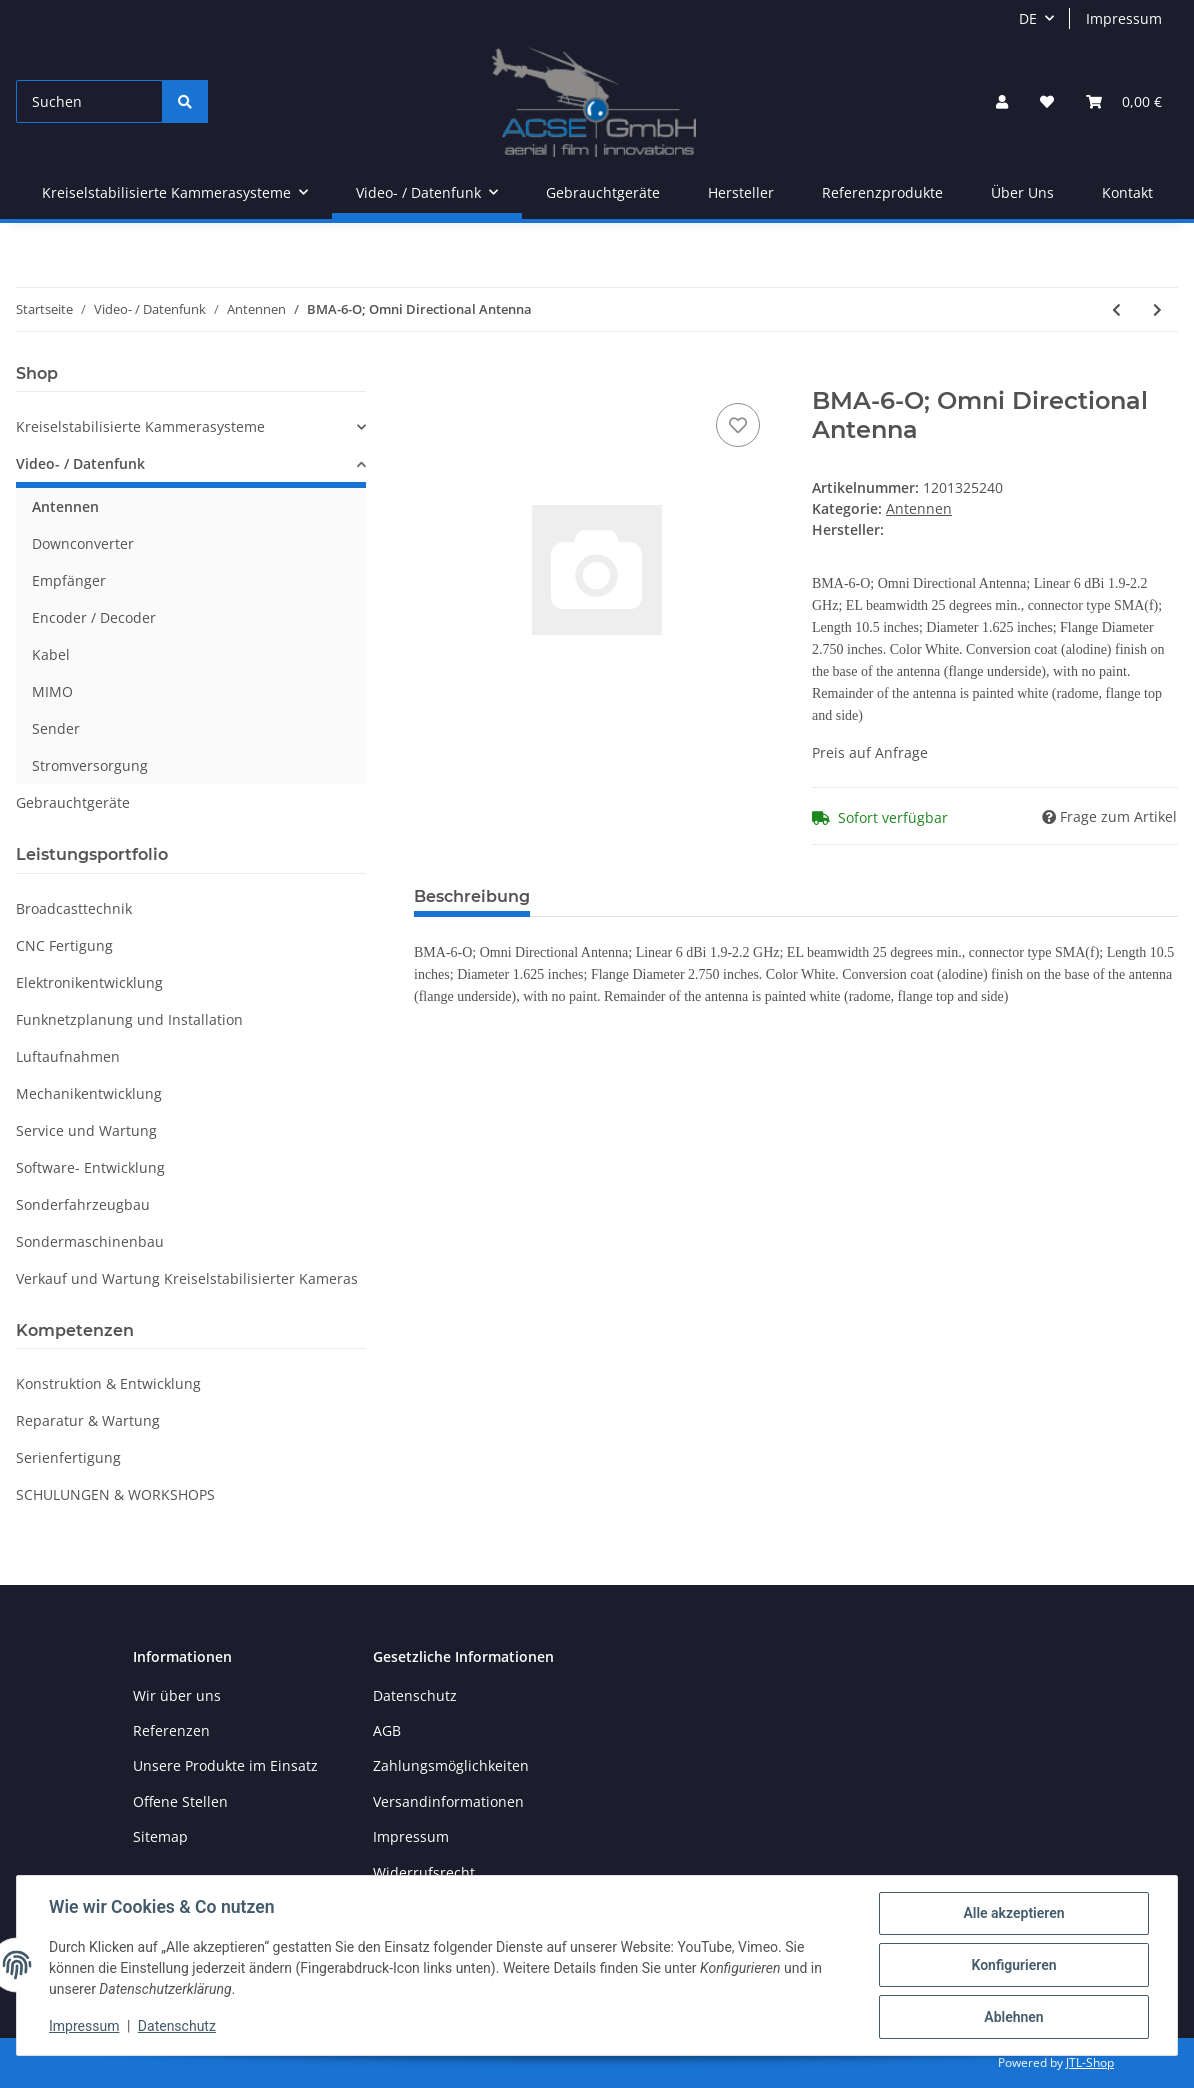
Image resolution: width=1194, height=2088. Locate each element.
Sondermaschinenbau (90, 1241)
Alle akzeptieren (1013, 1913)
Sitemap (160, 1836)
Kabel (51, 654)
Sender (56, 728)
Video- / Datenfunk (80, 463)
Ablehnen (1013, 2017)
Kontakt (1127, 192)
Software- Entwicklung (90, 1167)
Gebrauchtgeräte (73, 802)
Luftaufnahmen (68, 1056)
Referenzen (171, 1730)
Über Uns (1022, 192)
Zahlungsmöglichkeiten (451, 1765)
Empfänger (69, 580)
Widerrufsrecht (424, 1872)
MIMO (52, 691)
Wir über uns (177, 1695)
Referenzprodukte (882, 192)
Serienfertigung (68, 1457)
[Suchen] (89, 101)
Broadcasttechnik (74, 908)
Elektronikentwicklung (89, 982)
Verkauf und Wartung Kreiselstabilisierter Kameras (187, 1278)
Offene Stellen (180, 1801)
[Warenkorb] (1124, 101)
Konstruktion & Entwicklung (108, 1383)
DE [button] (1028, 18)
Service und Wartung (86, 1130)
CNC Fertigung (64, 945)
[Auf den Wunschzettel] (738, 425)
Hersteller (741, 192)
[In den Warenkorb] (430, 376)
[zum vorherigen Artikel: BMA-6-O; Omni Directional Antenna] (1116, 309)
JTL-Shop (1090, 2062)
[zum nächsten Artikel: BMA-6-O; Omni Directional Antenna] (1157, 309)
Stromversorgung (90, 765)
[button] (1002, 101)
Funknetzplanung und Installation (129, 1019)
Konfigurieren (1013, 1965)
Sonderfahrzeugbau (83, 1204)
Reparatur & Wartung (88, 1420)
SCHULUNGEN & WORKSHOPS (115, 1494)
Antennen (919, 508)
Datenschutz (415, 1695)
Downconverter (83, 543)
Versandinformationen (448, 1801)
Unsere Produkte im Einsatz (225, 1765)
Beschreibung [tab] (472, 896)
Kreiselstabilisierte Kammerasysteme (140, 426)
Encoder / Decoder (94, 617)
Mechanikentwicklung (89, 1093)
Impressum (1124, 18)
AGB (387, 1730)
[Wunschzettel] (1047, 101)
